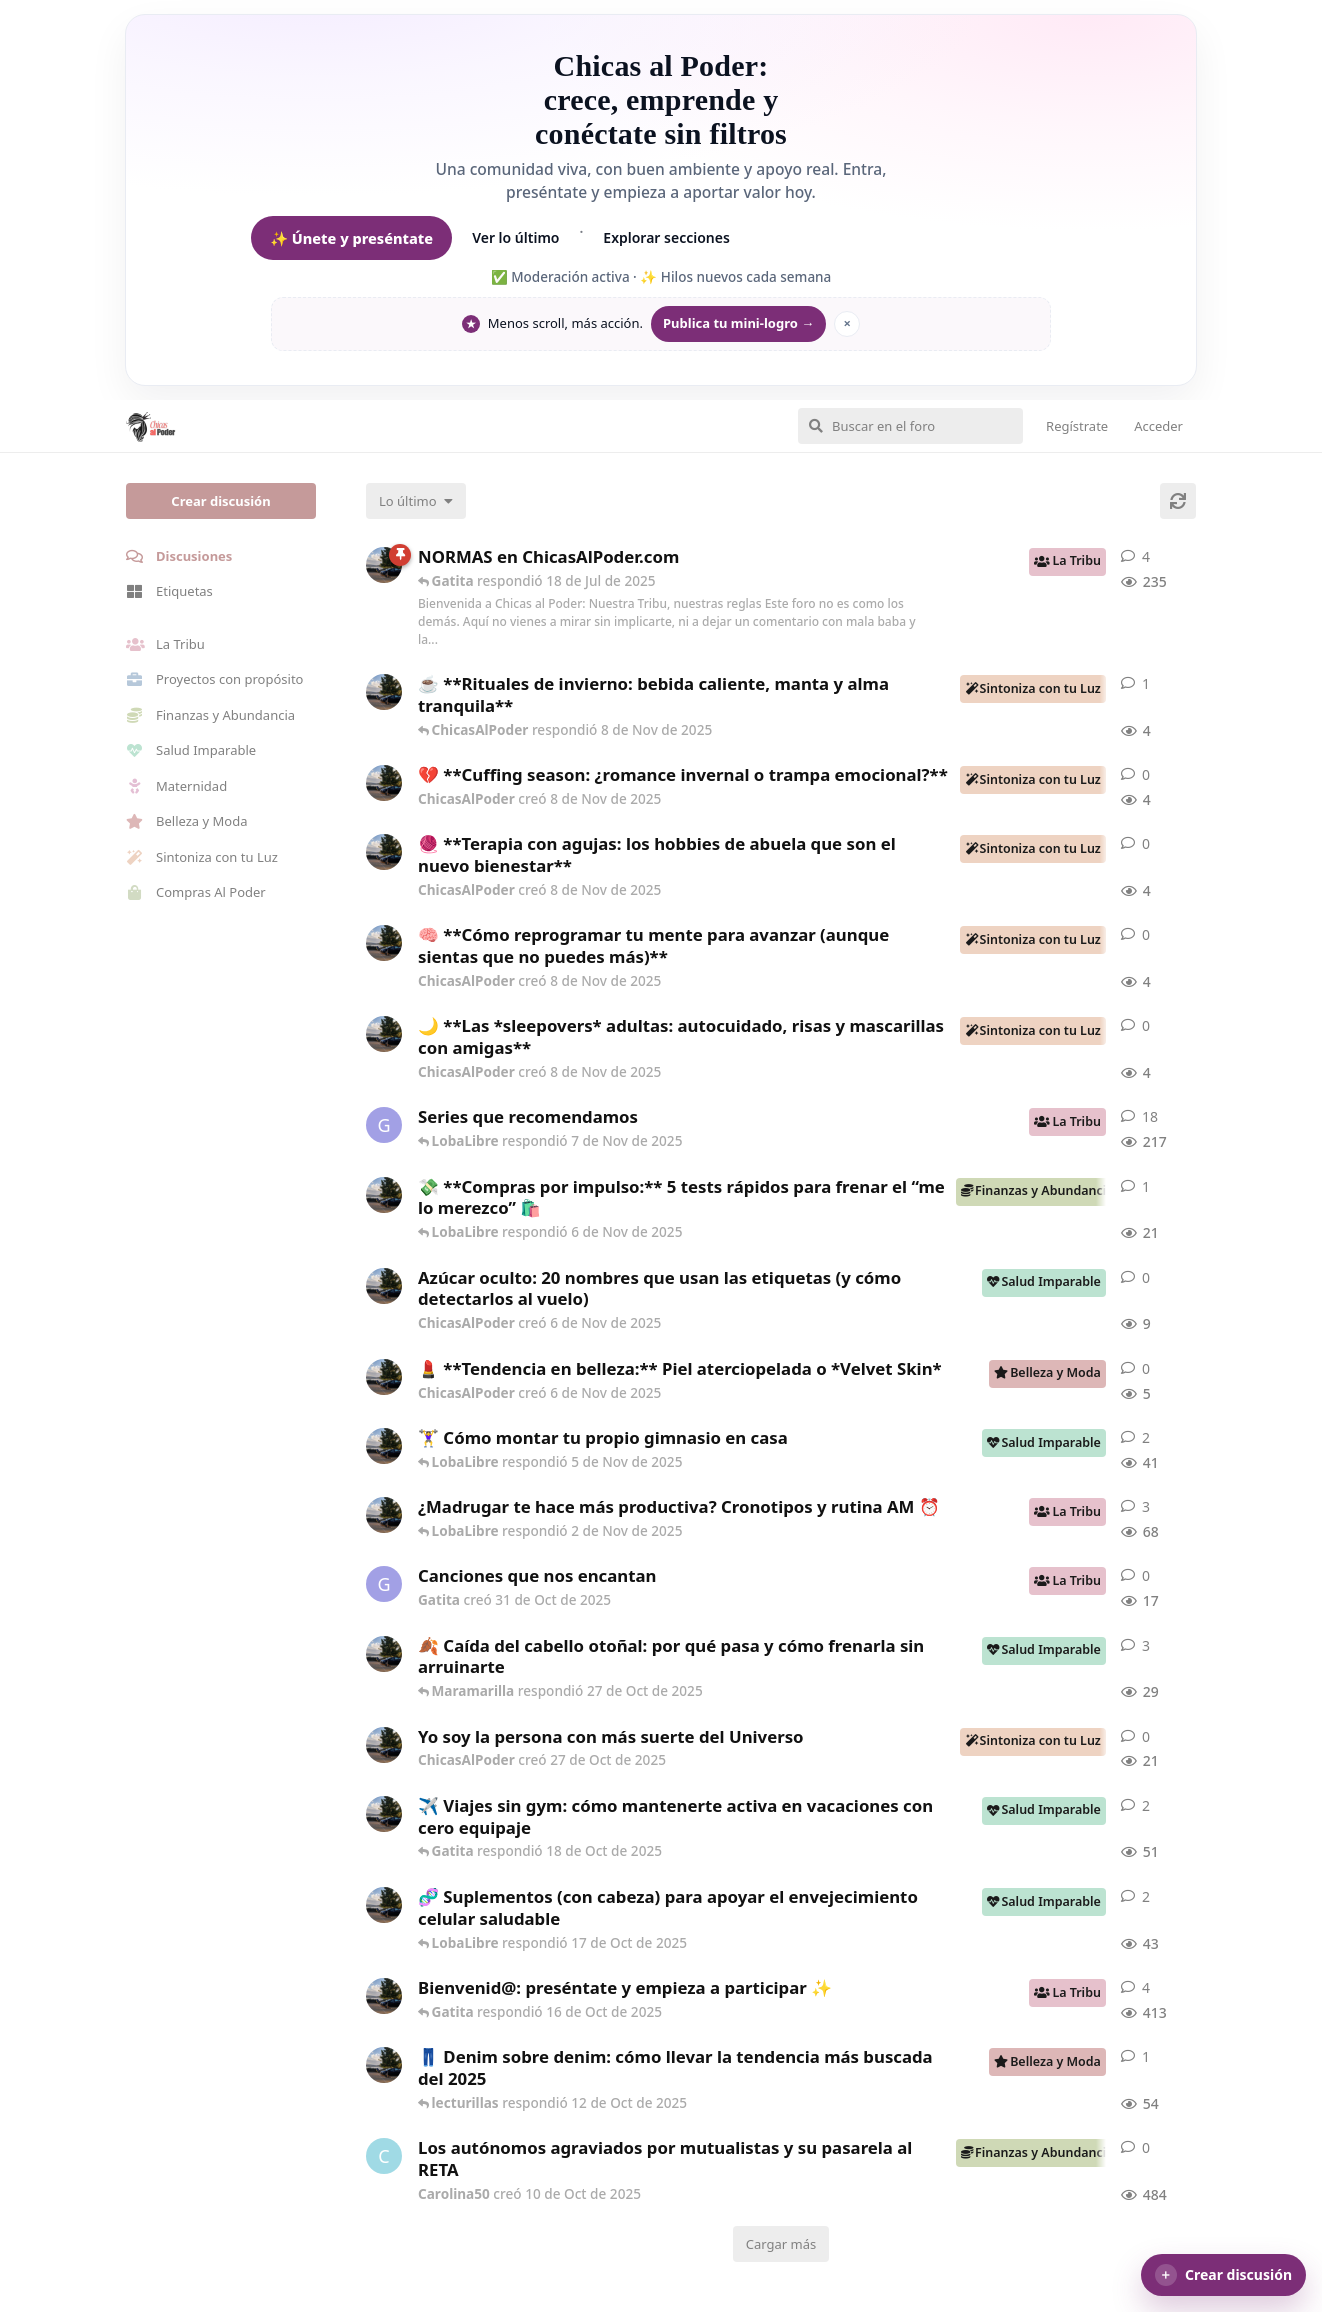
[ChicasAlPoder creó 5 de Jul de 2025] (384, 565)
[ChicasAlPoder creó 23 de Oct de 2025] (384, 1654)
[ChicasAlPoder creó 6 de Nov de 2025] (384, 1195)
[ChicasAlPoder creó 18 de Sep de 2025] (384, 1996)
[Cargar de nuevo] (1178, 501)
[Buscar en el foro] (910, 426)
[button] (1223, 2275)
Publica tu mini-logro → (738, 323)
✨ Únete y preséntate (351, 238)
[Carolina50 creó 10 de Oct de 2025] (384, 2156)
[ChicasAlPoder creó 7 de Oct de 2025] (384, 2065)
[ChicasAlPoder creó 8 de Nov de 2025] (384, 692)
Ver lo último (515, 237)
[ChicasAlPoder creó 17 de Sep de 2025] (384, 1515)
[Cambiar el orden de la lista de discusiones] (416, 501)
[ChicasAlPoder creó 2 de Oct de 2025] (384, 1814)
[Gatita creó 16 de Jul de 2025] (384, 1125)
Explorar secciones (666, 237)
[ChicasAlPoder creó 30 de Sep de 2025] (384, 1446)
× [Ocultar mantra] (846, 323)
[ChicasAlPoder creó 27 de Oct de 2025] (384, 1745)
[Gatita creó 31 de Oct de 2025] (384, 1584)
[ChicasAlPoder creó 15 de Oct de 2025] (384, 1905)
